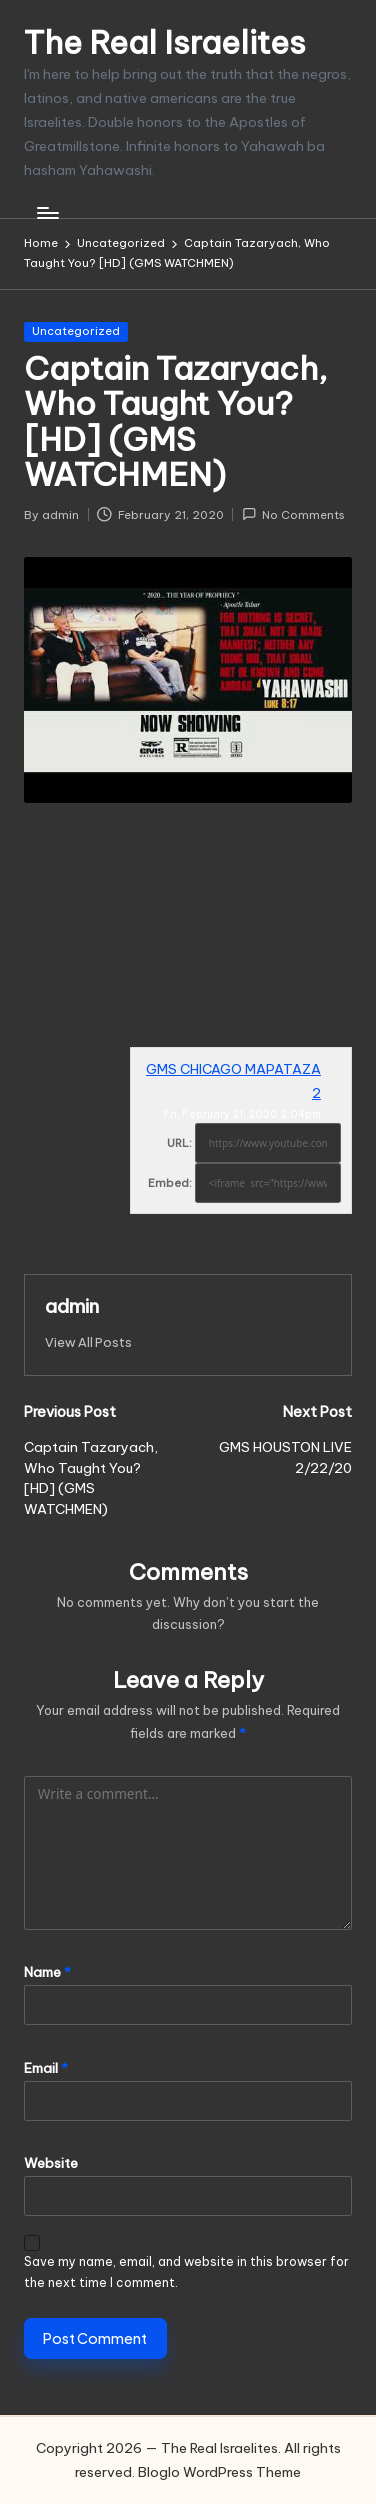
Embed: (170, 1183)
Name (47, 1972)
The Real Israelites (165, 42)
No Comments (293, 514)
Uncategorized (76, 331)
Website (51, 2163)
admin (72, 1306)
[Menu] (47, 212)
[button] (88, 1342)
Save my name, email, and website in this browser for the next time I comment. (186, 2272)
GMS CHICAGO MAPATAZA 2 (233, 1081)
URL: (179, 1143)
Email (46, 2068)
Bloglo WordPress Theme (219, 2472)
